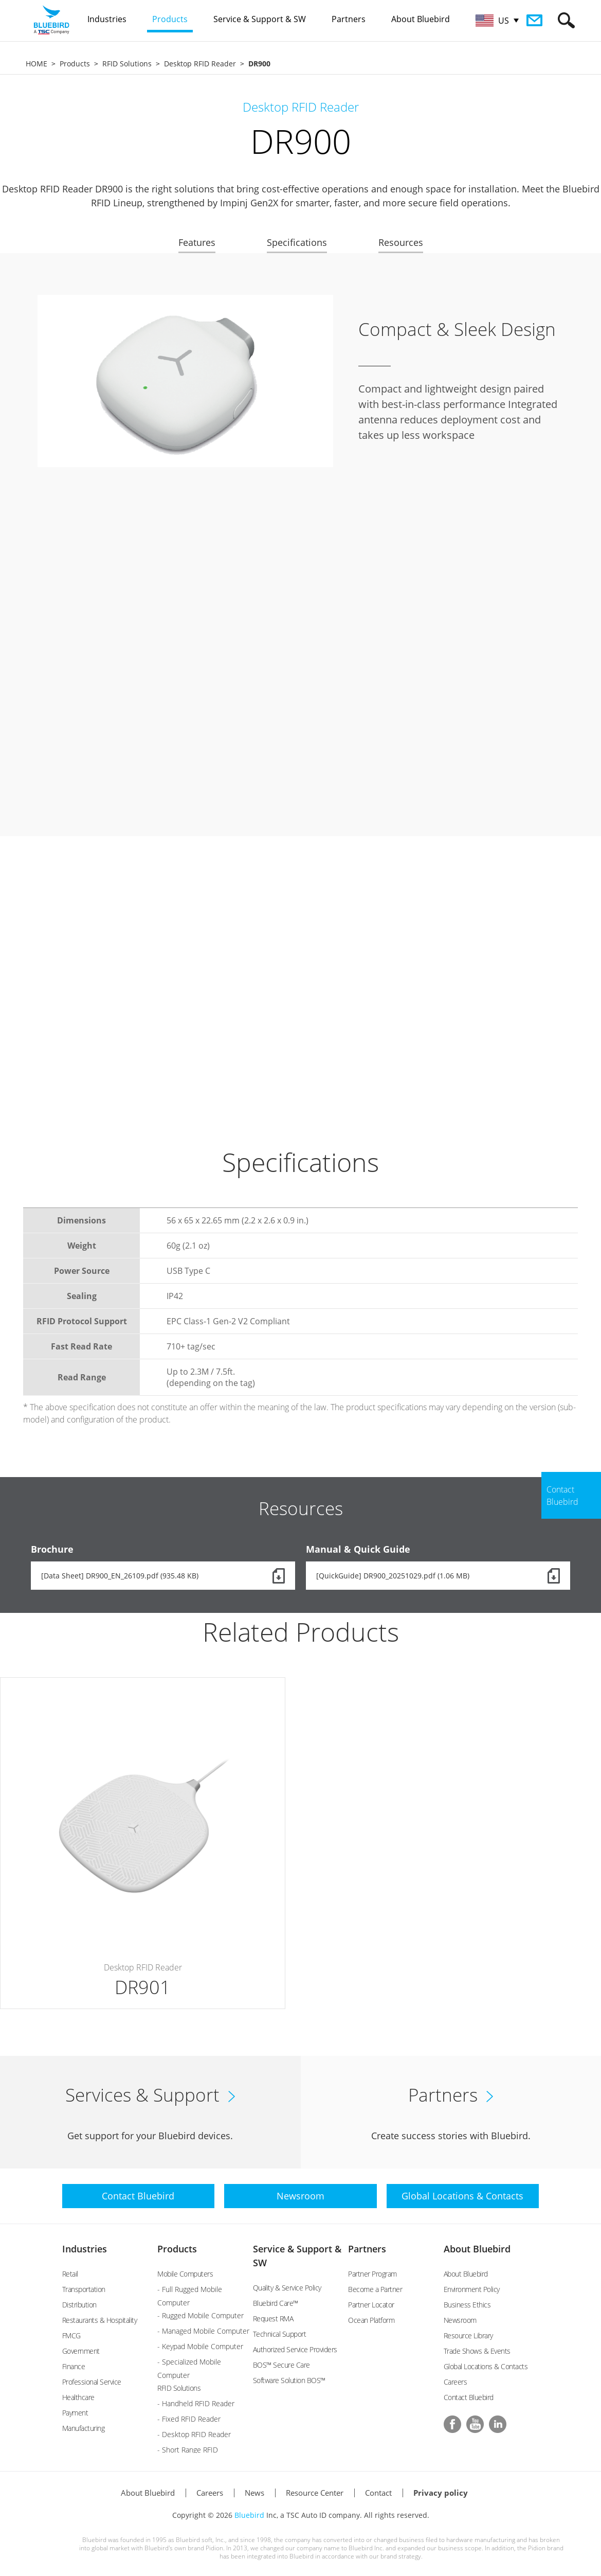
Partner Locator (371, 2304)
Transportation (83, 2289)
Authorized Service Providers (295, 2349)
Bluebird (249, 2515)
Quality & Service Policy (287, 2288)
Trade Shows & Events (477, 2351)
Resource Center (314, 2493)
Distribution (79, 2304)
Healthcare (78, 2397)
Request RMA (273, 2318)
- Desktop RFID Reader (194, 2434)
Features (196, 242)
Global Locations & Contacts (486, 2366)
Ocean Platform (371, 2320)
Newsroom (460, 2320)
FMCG (71, 2335)
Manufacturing (83, 2428)
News (254, 2493)
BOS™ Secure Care (281, 2365)
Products (75, 63)
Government (81, 2351)
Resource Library (468, 2335)
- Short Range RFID (187, 2450)
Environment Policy (472, 2289)
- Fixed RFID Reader (189, 2419)
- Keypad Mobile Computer (200, 2346)
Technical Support (279, 2334)
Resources (400, 242)
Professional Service (91, 2382)
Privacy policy (440, 2493)
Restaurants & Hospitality (99, 2320)
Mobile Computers (185, 2274)
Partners (367, 2249)
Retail (70, 2274)
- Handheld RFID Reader (195, 2403)
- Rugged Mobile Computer (200, 2315)
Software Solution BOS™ (289, 2380)
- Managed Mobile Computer (203, 2331)
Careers (455, 2382)
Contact (378, 2493)
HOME (36, 63)
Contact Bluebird (469, 2397)
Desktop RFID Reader (200, 63)
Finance (73, 2366)
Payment (75, 2413)
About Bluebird (477, 2249)
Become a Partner (375, 2289)
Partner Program (372, 2274)
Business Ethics (467, 2304)
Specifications (297, 242)
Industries (84, 2249)
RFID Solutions (127, 63)
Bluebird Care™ (275, 2303)
